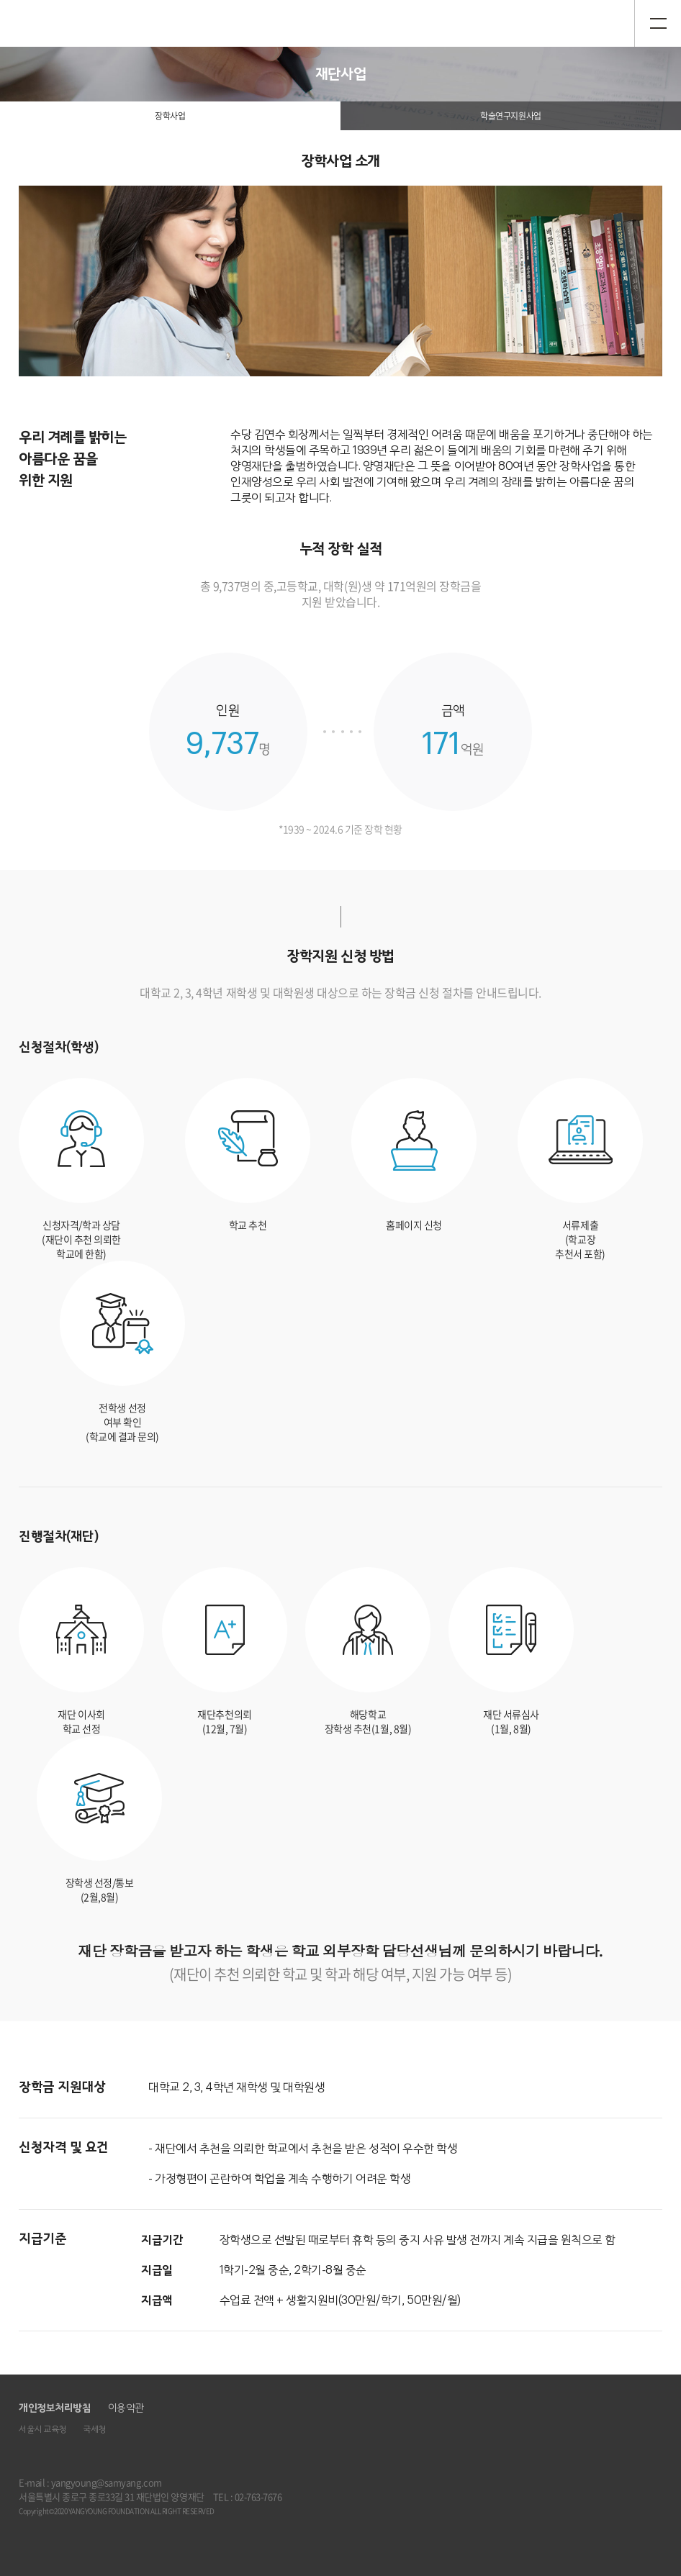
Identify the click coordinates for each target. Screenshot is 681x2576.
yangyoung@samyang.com (106, 2482)
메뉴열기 (657, 23)
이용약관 (126, 2408)
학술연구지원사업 (510, 115)
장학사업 (170, 115)
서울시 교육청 (42, 2429)
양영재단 (55, 23)
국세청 (94, 2429)
